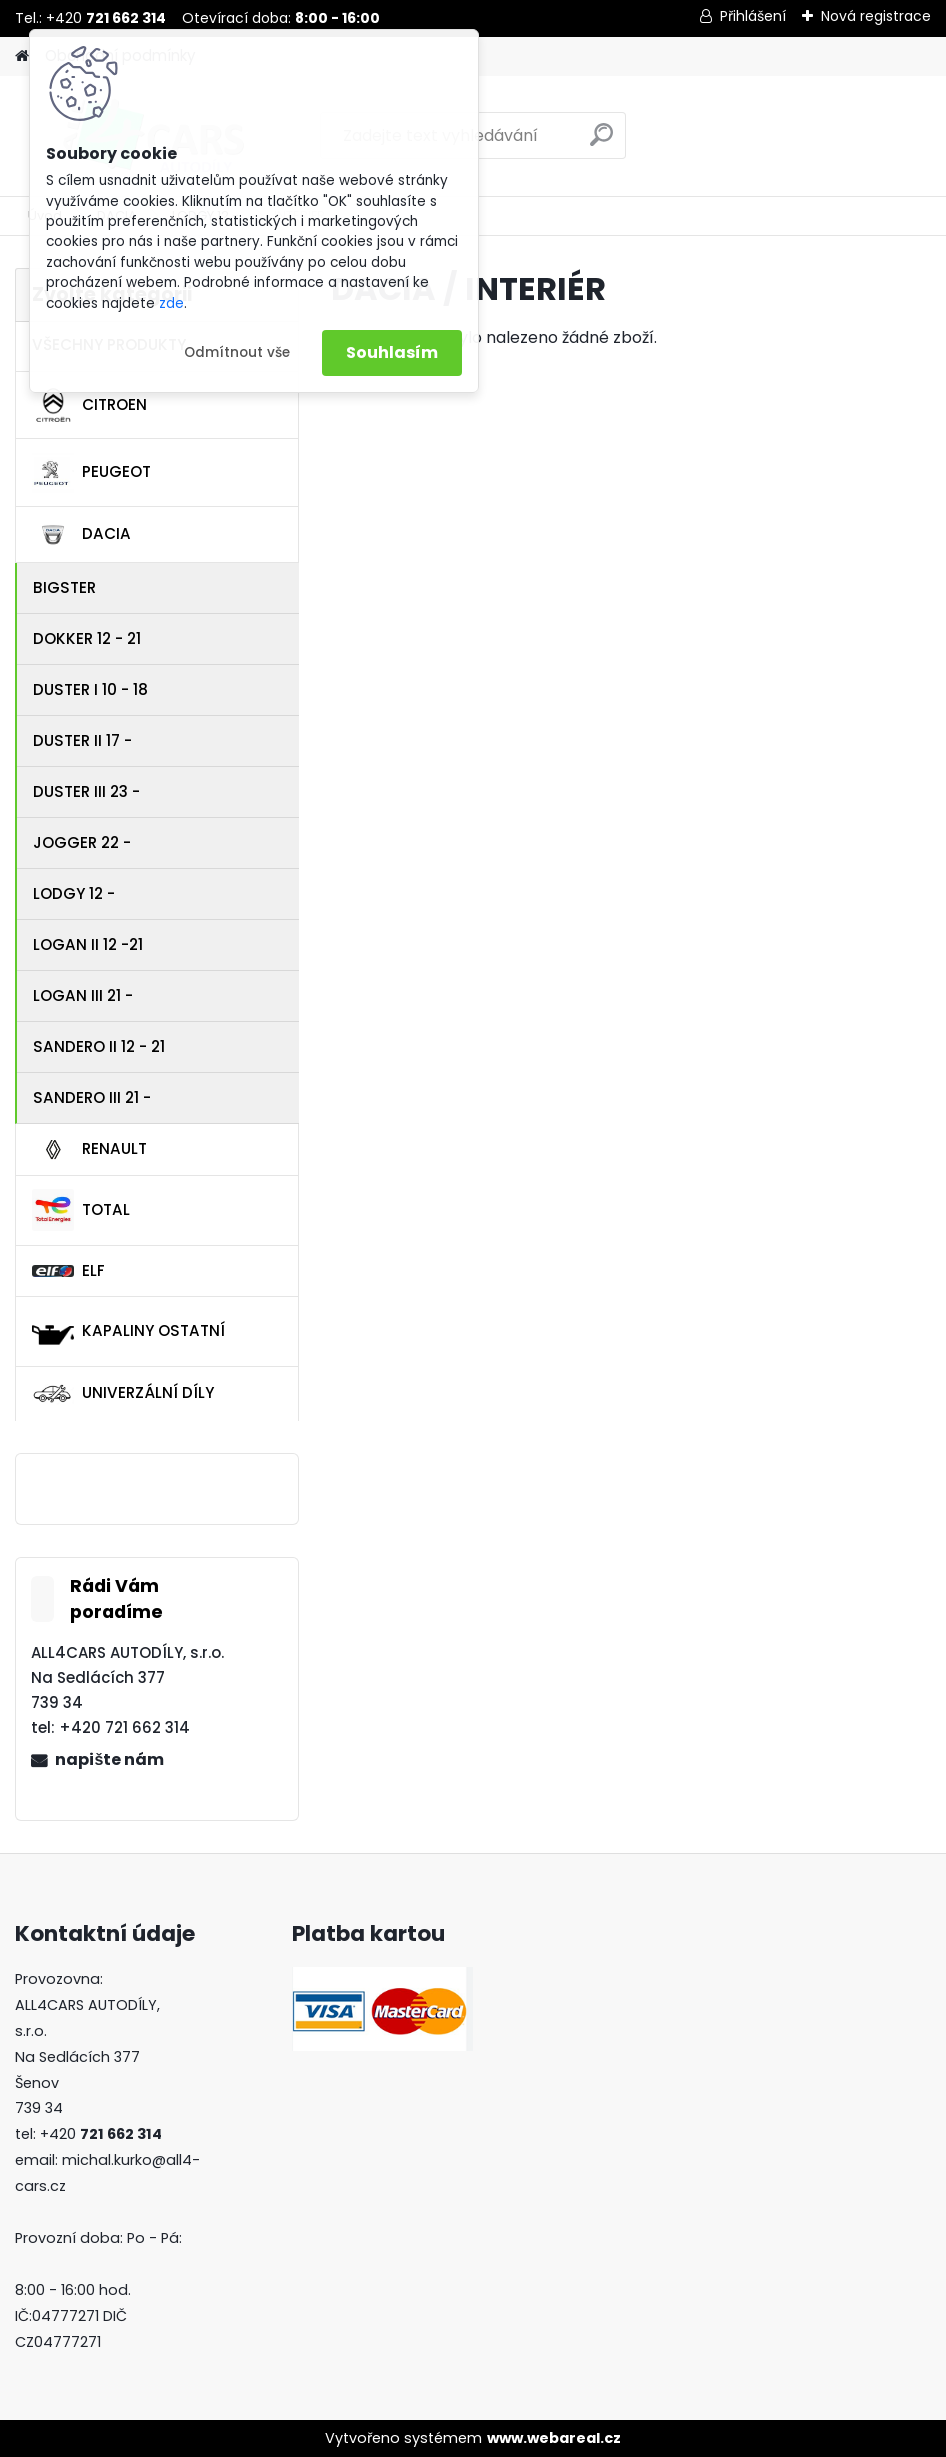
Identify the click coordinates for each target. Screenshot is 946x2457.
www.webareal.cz (554, 2438)
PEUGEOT (91, 473)
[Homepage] (22, 56)
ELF (68, 1270)
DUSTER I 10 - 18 (90, 689)
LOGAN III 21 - (83, 995)
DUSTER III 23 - (86, 791)
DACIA (81, 535)
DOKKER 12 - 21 (87, 638)
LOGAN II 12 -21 (88, 944)
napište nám (109, 1759)
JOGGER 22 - (82, 842)
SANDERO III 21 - (92, 1097)
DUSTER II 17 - (82, 740)
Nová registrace (876, 16)
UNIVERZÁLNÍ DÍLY (123, 1394)
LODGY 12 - (74, 893)
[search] (601, 142)
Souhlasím (392, 352)
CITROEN (89, 405)
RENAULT (89, 1150)
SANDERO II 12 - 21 (99, 1046)
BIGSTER (64, 587)
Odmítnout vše (237, 352)
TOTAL (81, 1210)
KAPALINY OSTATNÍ (128, 1332)
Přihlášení (753, 16)
